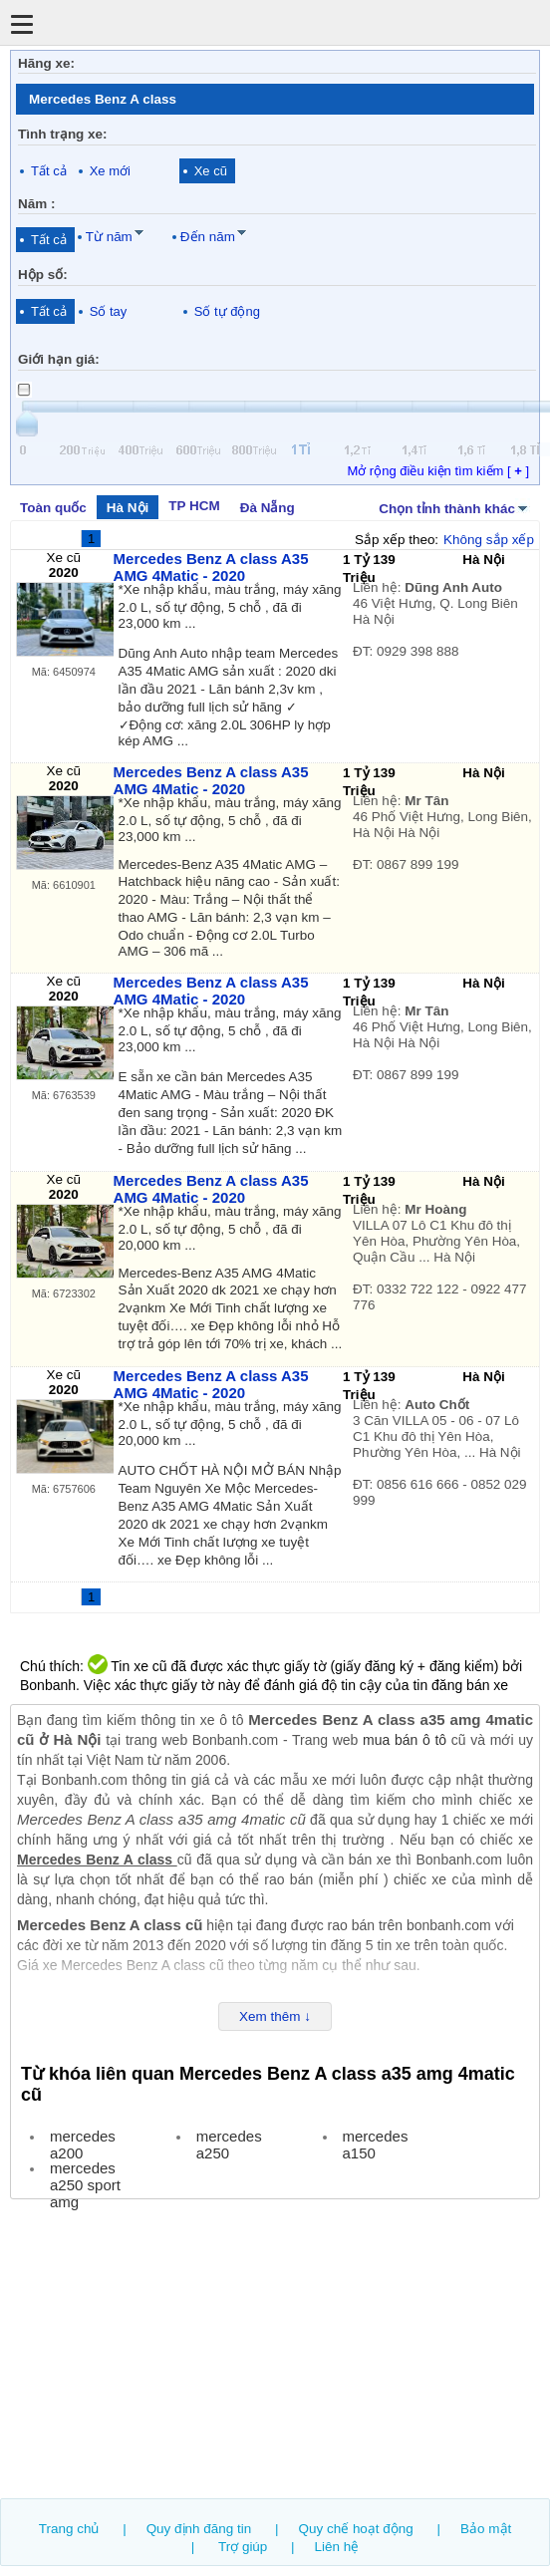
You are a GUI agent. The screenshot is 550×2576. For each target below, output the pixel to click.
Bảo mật (485, 2528)
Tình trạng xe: (63, 134)
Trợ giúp (242, 2546)
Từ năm (109, 236)
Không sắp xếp (488, 539)
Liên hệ (337, 2546)
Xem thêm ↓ (275, 2016)
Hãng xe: (46, 63)
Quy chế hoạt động (355, 2528)
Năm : (36, 203)
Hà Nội (127, 507)
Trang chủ (69, 2528)
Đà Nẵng (267, 507)
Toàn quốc (53, 507)
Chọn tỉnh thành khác (454, 507)
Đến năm (207, 236)
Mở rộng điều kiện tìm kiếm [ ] (438, 470)
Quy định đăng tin (199, 2528)
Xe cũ (210, 170)
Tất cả (49, 170)
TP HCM (193, 505)
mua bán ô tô (404, 1740)
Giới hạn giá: (59, 359)
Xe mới (110, 170)
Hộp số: (43, 274)
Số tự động (227, 311)
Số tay (109, 311)
